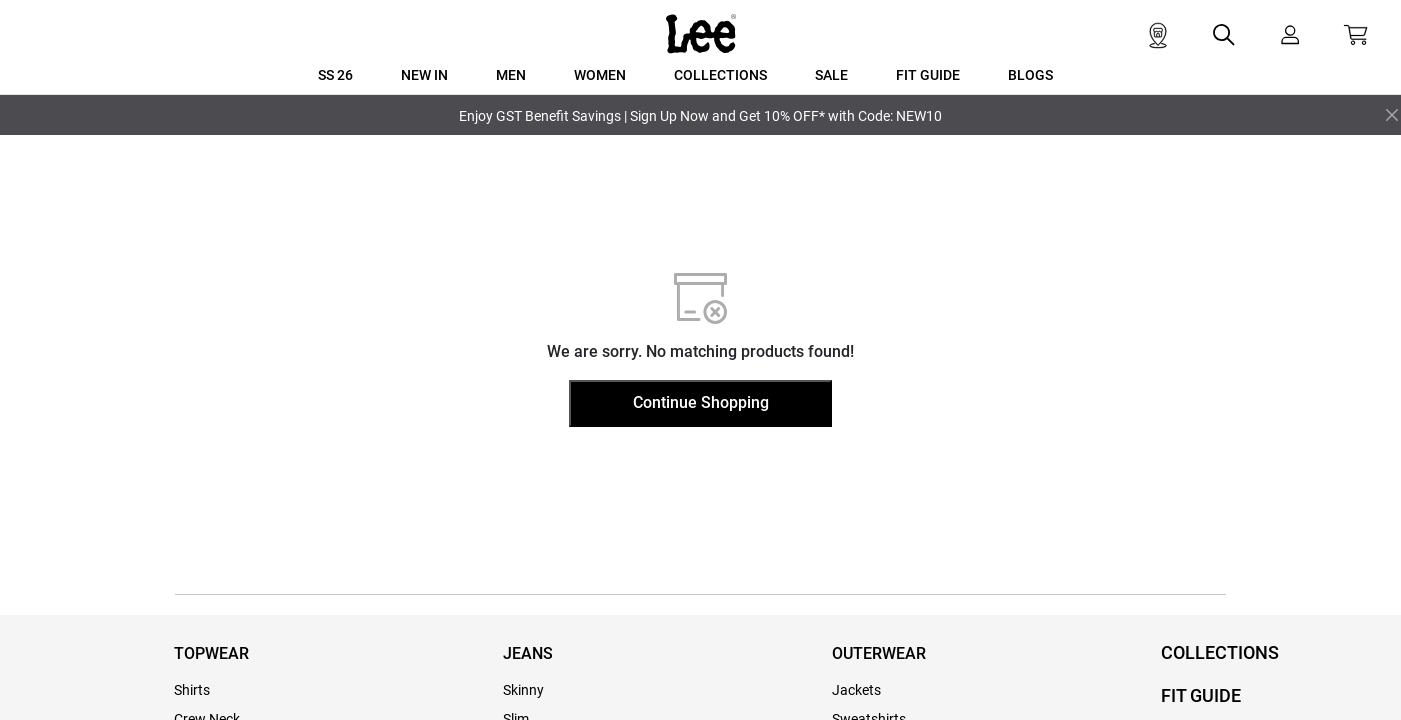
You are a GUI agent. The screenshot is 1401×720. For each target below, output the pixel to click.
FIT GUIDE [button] (928, 75)
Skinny (523, 690)
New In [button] (424, 75)
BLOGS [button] (1030, 75)
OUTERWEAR (879, 653)
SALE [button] (831, 75)
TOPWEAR (211, 653)
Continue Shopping (701, 402)
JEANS (528, 653)
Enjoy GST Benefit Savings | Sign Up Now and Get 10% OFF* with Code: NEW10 (700, 116)
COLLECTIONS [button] (720, 75)
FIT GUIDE (1201, 695)
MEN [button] (511, 75)
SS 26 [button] (335, 75)
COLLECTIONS (1220, 652)
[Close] (1392, 115)
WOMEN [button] (600, 75)
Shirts (192, 690)
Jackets (856, 690)
